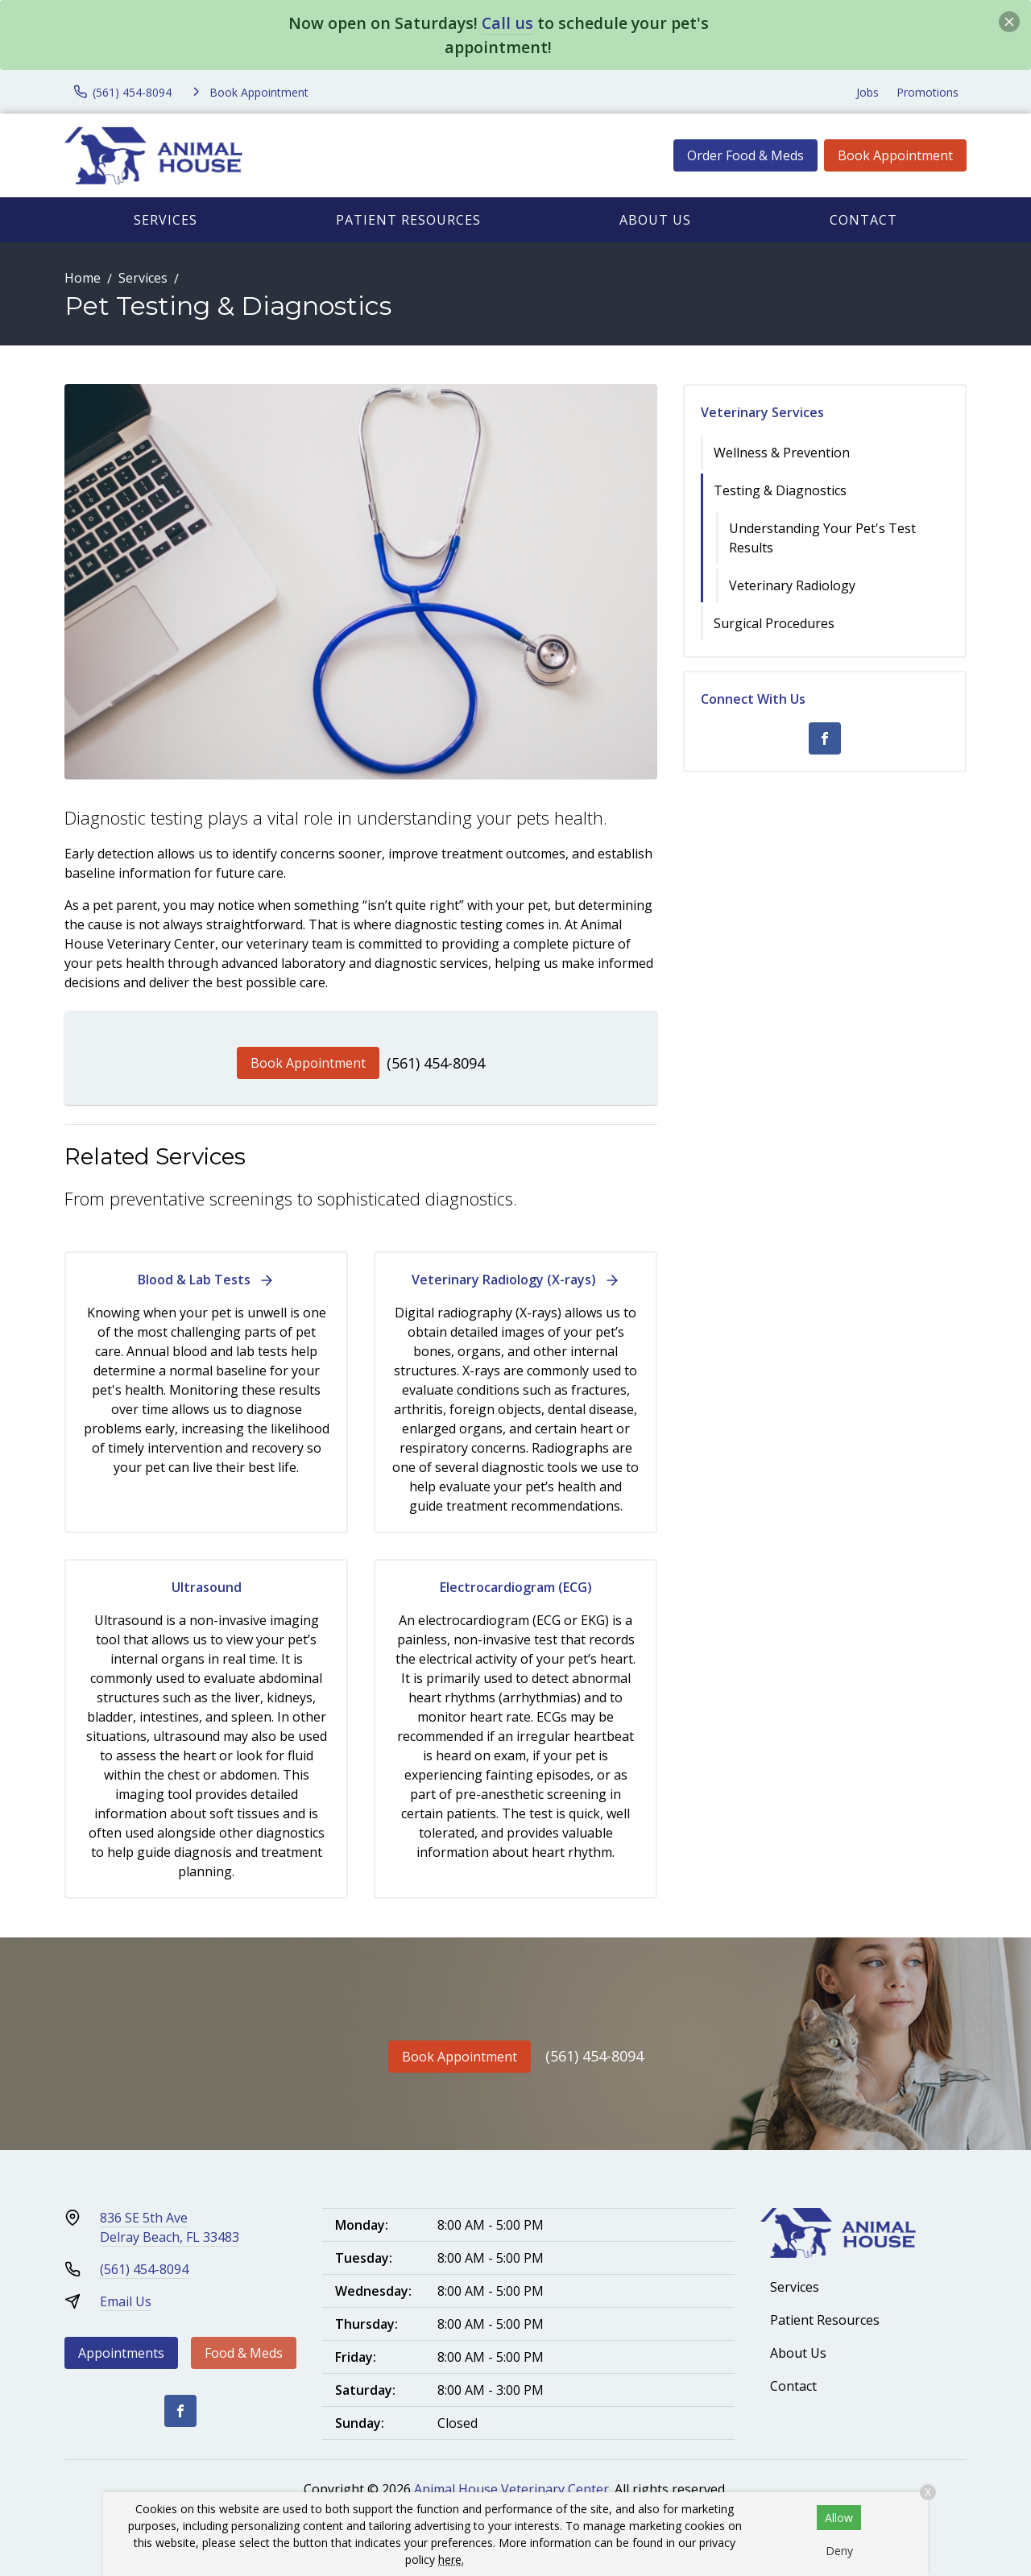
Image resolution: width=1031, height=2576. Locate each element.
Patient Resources (408, 220)
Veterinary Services (762, 412)
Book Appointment (895, 155)
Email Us (125, 2301)
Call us (507, 23)
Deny (839, 2550)
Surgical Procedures (774, 623)
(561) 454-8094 (436, 1063)
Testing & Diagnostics (780, 490)
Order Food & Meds (745, 155)
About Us (655, 220)
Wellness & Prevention (782, 452)
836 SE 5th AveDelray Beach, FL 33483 (169, 2227)
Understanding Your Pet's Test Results (822, 537)
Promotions (927, 92)
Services (165, 220)
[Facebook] (825, 738)
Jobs (867, 92)
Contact (863, 220)
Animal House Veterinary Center (511, 2489)
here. (451, 2559)
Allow (839, 2517)
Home (82, 278)
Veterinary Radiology (792, 585)
